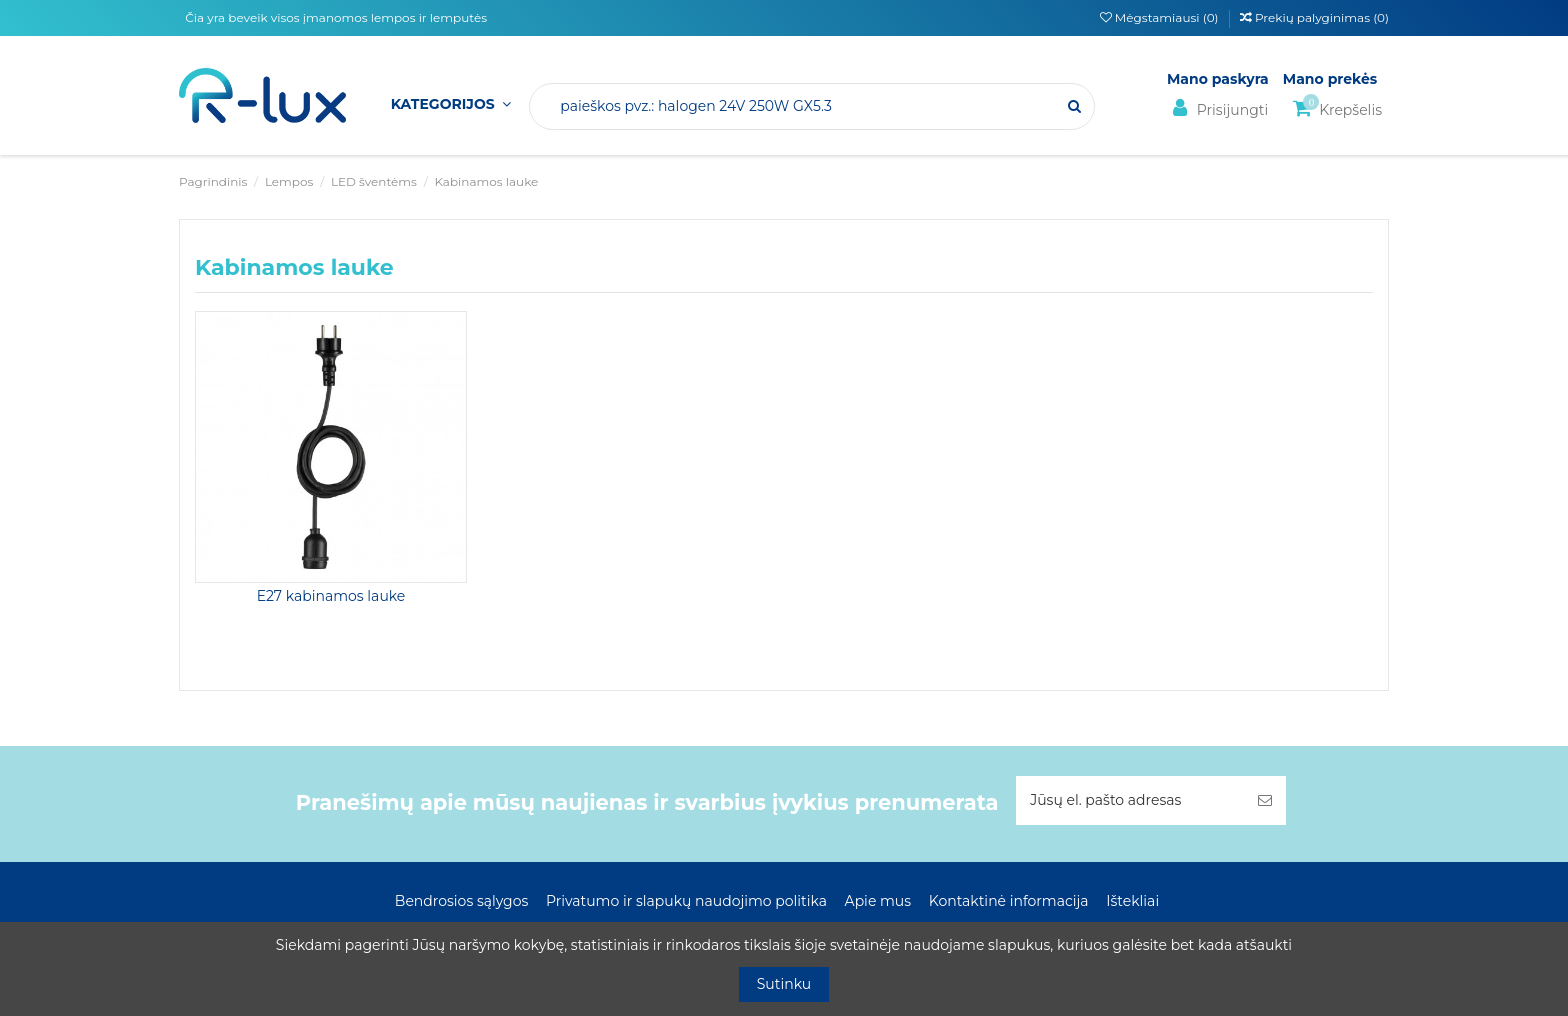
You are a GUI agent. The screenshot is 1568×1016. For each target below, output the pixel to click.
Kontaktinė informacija (1009, 901)
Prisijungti (1217, 108)
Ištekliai (1132, 901)
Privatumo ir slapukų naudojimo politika (686, 901)
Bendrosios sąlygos (461, 901)
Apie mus (878, 901)
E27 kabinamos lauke (331, 596)
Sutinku (784, 984)
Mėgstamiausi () (1161, 17)
